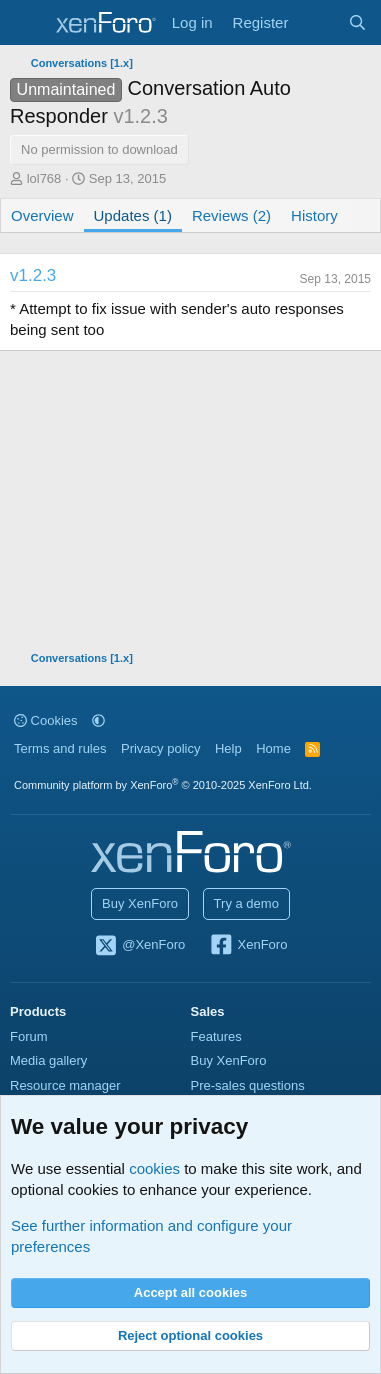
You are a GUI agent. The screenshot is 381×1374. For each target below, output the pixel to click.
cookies (154, 1168)
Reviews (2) (231, 215)
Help (228, 748)
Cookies (46, 720)
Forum (29, 1036)
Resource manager (65, 1085)
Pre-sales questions (248, 1085)
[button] (98, 720)
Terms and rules (60, 748)
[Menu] (27, 23)
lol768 (44, 178)
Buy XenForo (140, 903)
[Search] (357, 22)
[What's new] (317, 22)
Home (273, 748)
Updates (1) (133, 215)
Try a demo (246, 903)
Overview (42, 215)
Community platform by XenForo (163, 785)
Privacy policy (160, 748)
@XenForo (140, 946)
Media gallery (48, 1060)
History (314, 215)
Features (216, 1036)
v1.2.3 (33, 275)
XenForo (248, 946)
